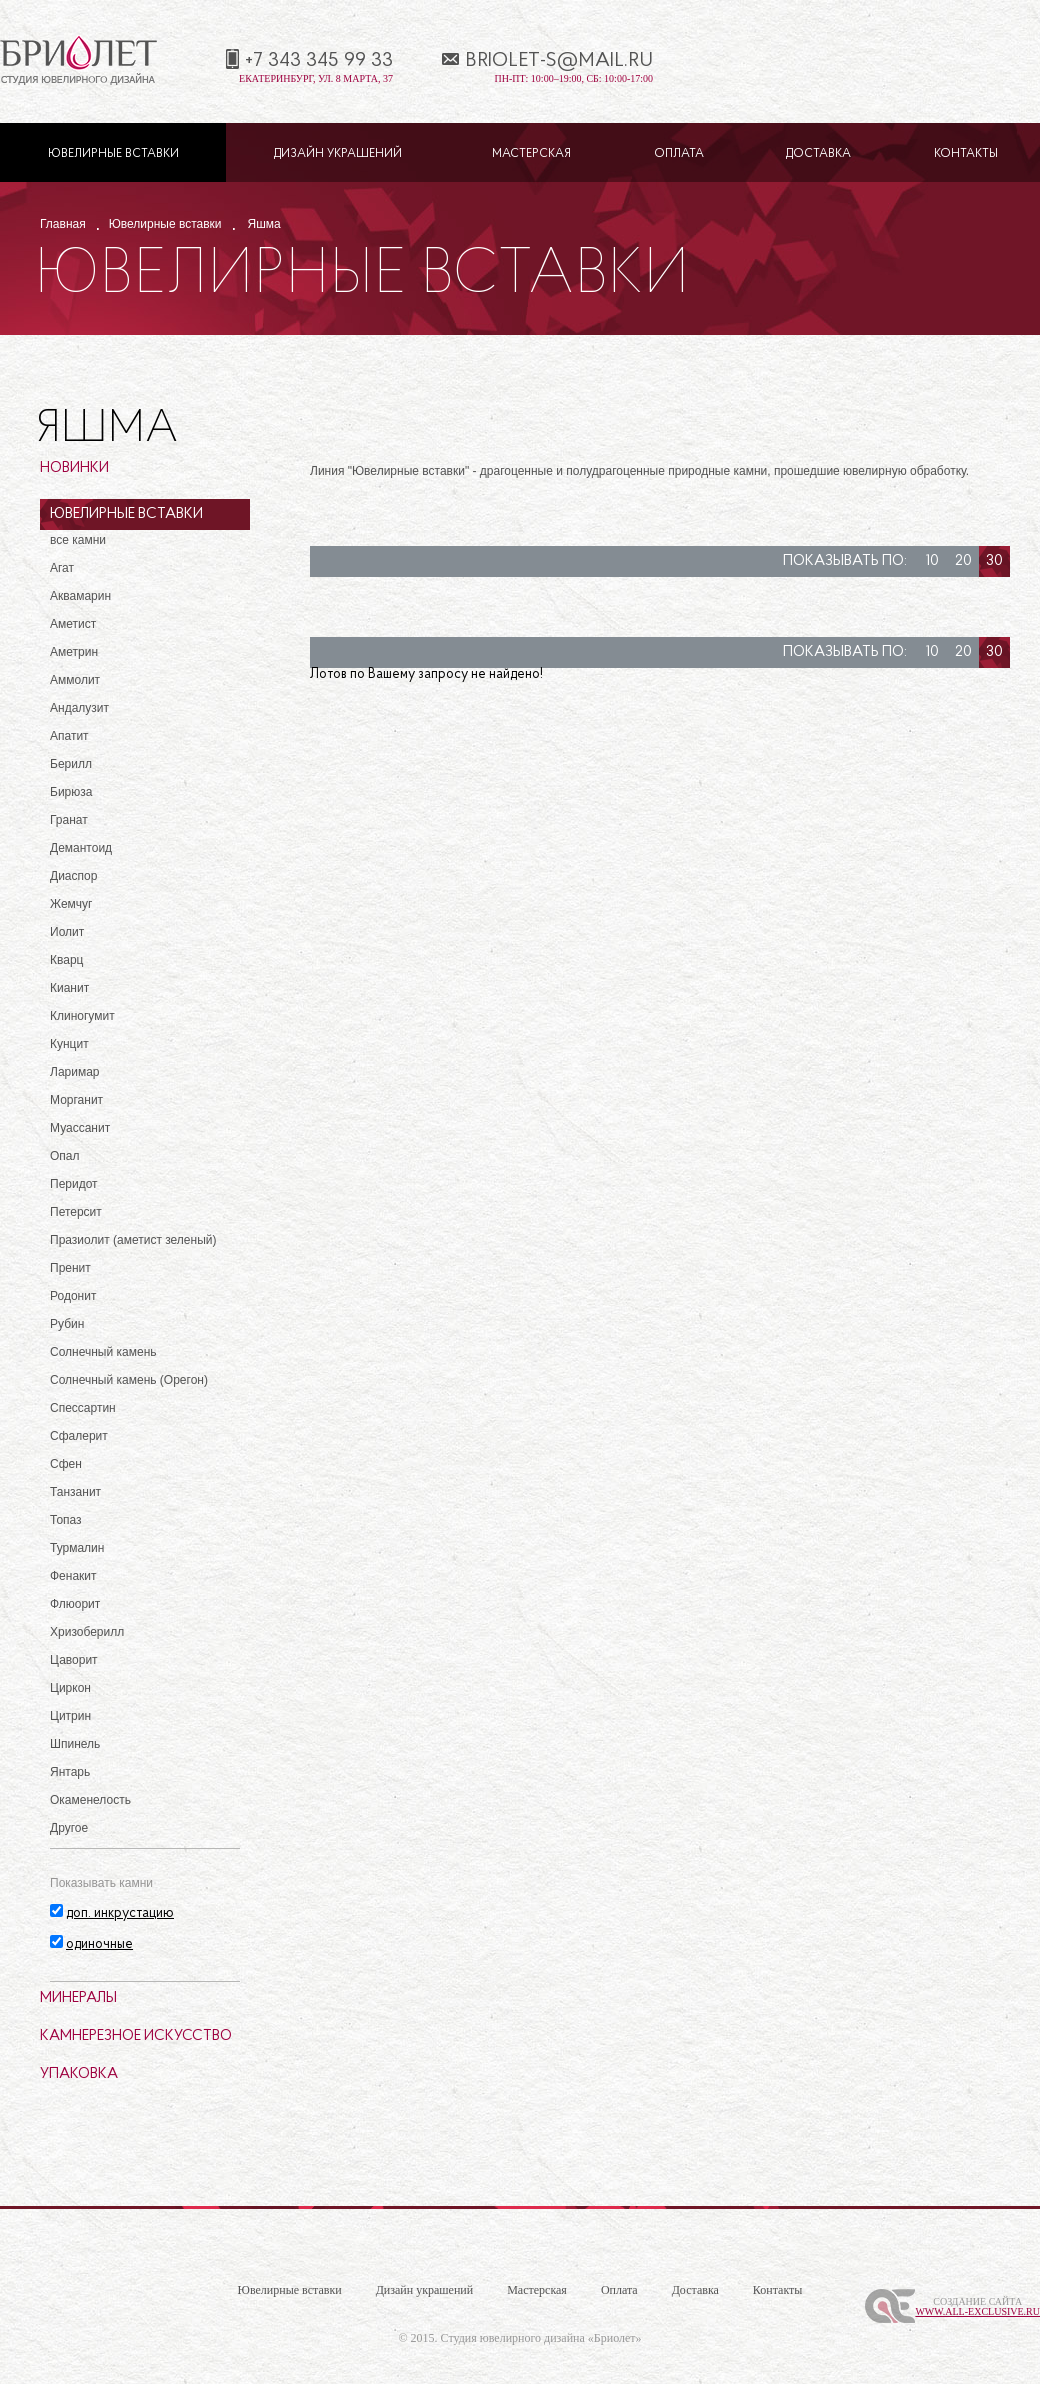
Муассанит (80, 1128)
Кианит (69, 988)
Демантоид (81, 848)
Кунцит (69, 1044)
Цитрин (70, 1716)
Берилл (71, 764)
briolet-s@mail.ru (559, 61)
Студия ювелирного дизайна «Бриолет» (541, 2338)
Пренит (70, 1268)
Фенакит (73, 1576)
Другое (69, 1828)
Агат (62, 568)
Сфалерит (79, 1436)
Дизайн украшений (338, 154)
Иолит (67, 932)
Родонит (73, 1296)
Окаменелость (90, 1800)
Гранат (69, 820)
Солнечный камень (103, 1352)
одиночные (99, 1944)
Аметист (73, 624)
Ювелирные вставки (113, 154)
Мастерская (531, 154)
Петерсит (76, 1212)
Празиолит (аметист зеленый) (133, 1240)
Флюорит (75, 1604)
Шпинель (75, 1744)
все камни (78, 540)
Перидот (74, 1184)
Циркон (70, 1688)
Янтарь (70, 1772)
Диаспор (73, 876)
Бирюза (71, 792)
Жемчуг (71, 904)
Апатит (69, 736)
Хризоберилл (87, 1632)
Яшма (264, 224)
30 (994, 561)
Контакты (966, 154)
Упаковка (79, 2074)
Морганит (76, 1100)
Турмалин (77, 1548)
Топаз (66, 1520)
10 (932, 561)
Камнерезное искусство (136, 2036)
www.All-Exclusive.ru (977, 2311)
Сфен (66, 1464)
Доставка (818, 154)
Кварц (66, 960)
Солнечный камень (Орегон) (129, 1380)
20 (963, 561)
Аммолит (75, 680)
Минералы (78, 1998)
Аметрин (74, 652)
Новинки (74, 468)
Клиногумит (82, 1016)
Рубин (67, 1324)
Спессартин (83, 1408)
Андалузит (79, 708)
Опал (65, 1156)
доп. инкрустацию (120, 1913)
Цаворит (74, 1660)
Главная (63, 224)
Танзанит (75, 1492)
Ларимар (75, 1072)
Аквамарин (80, 596)
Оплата (679, 154)
